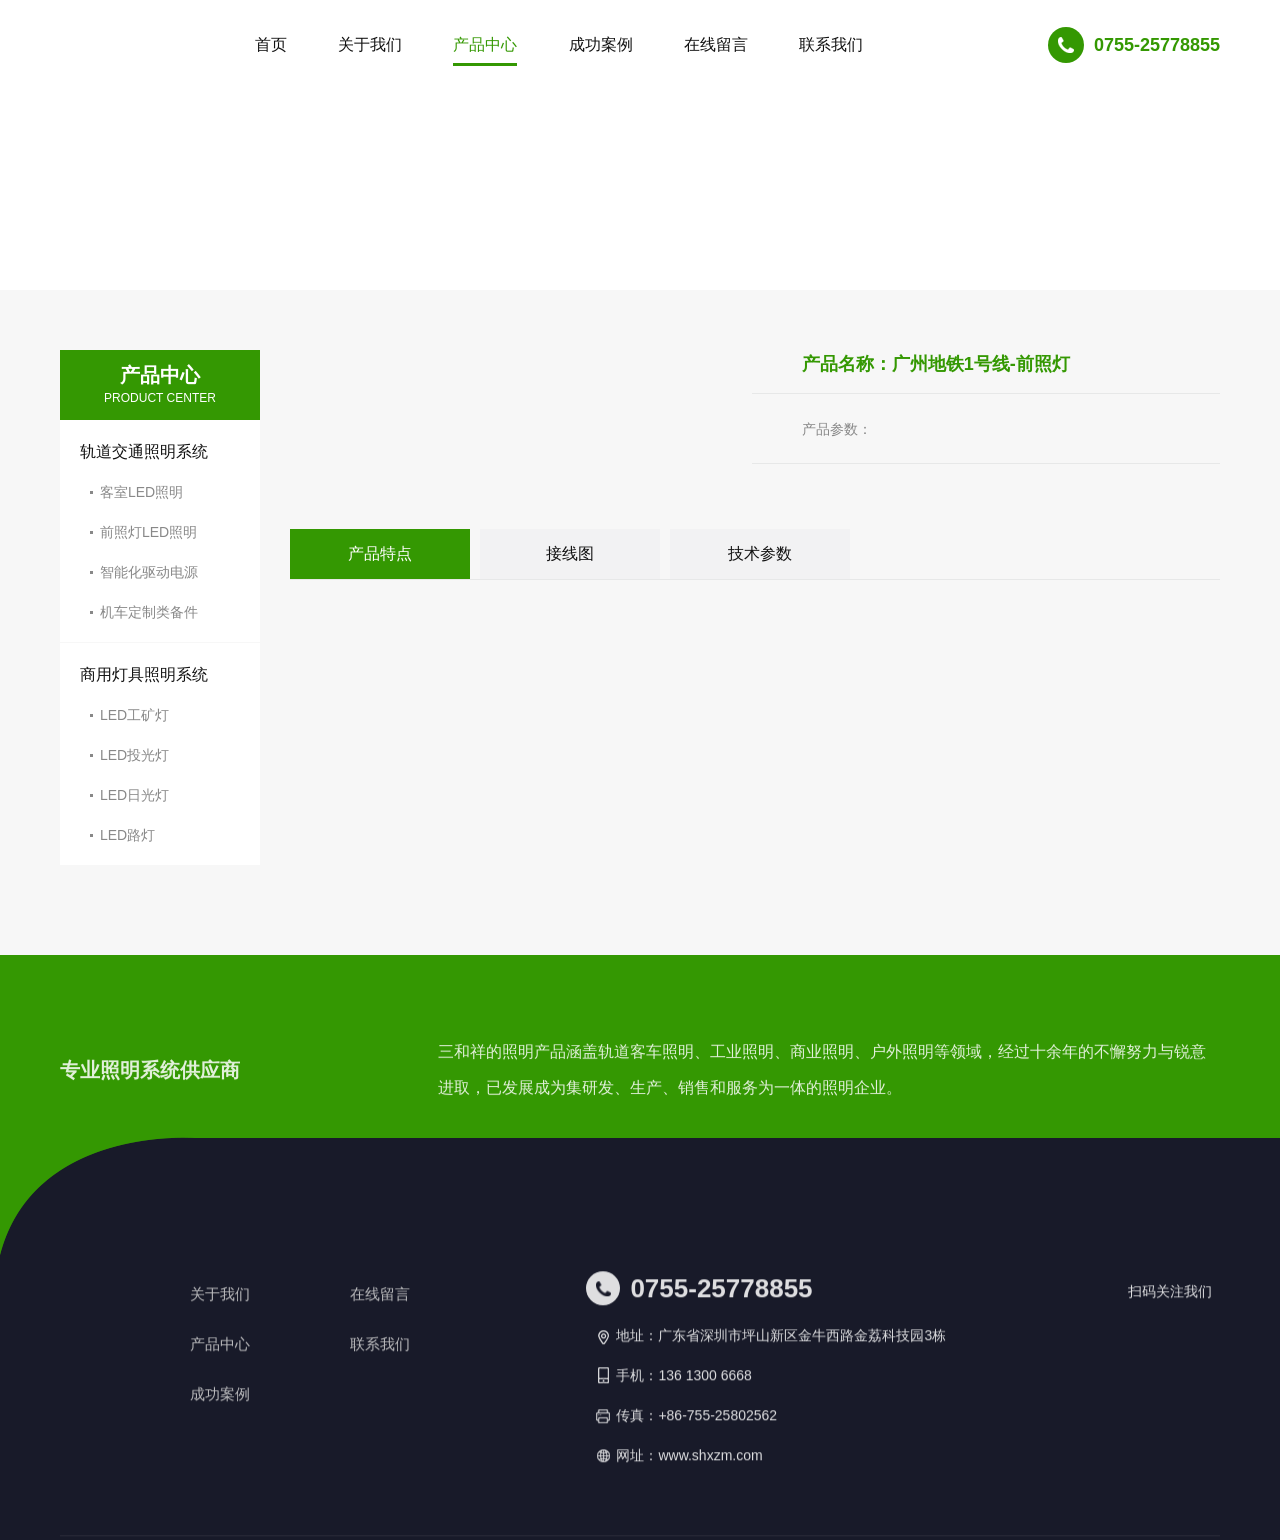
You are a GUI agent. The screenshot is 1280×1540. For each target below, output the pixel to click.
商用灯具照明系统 (144, 674)
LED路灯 (127, 835)
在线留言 (382, 1448)
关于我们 (222, 1448)
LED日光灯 (134, 795)
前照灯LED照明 (148, 532)
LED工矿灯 (134, 715)
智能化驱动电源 (149, 572)
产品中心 (222, 1498)
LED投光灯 (134, 755)
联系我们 (382, 1498)
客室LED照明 (141, 492)
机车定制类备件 (149, 612)
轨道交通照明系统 (144, 451)
